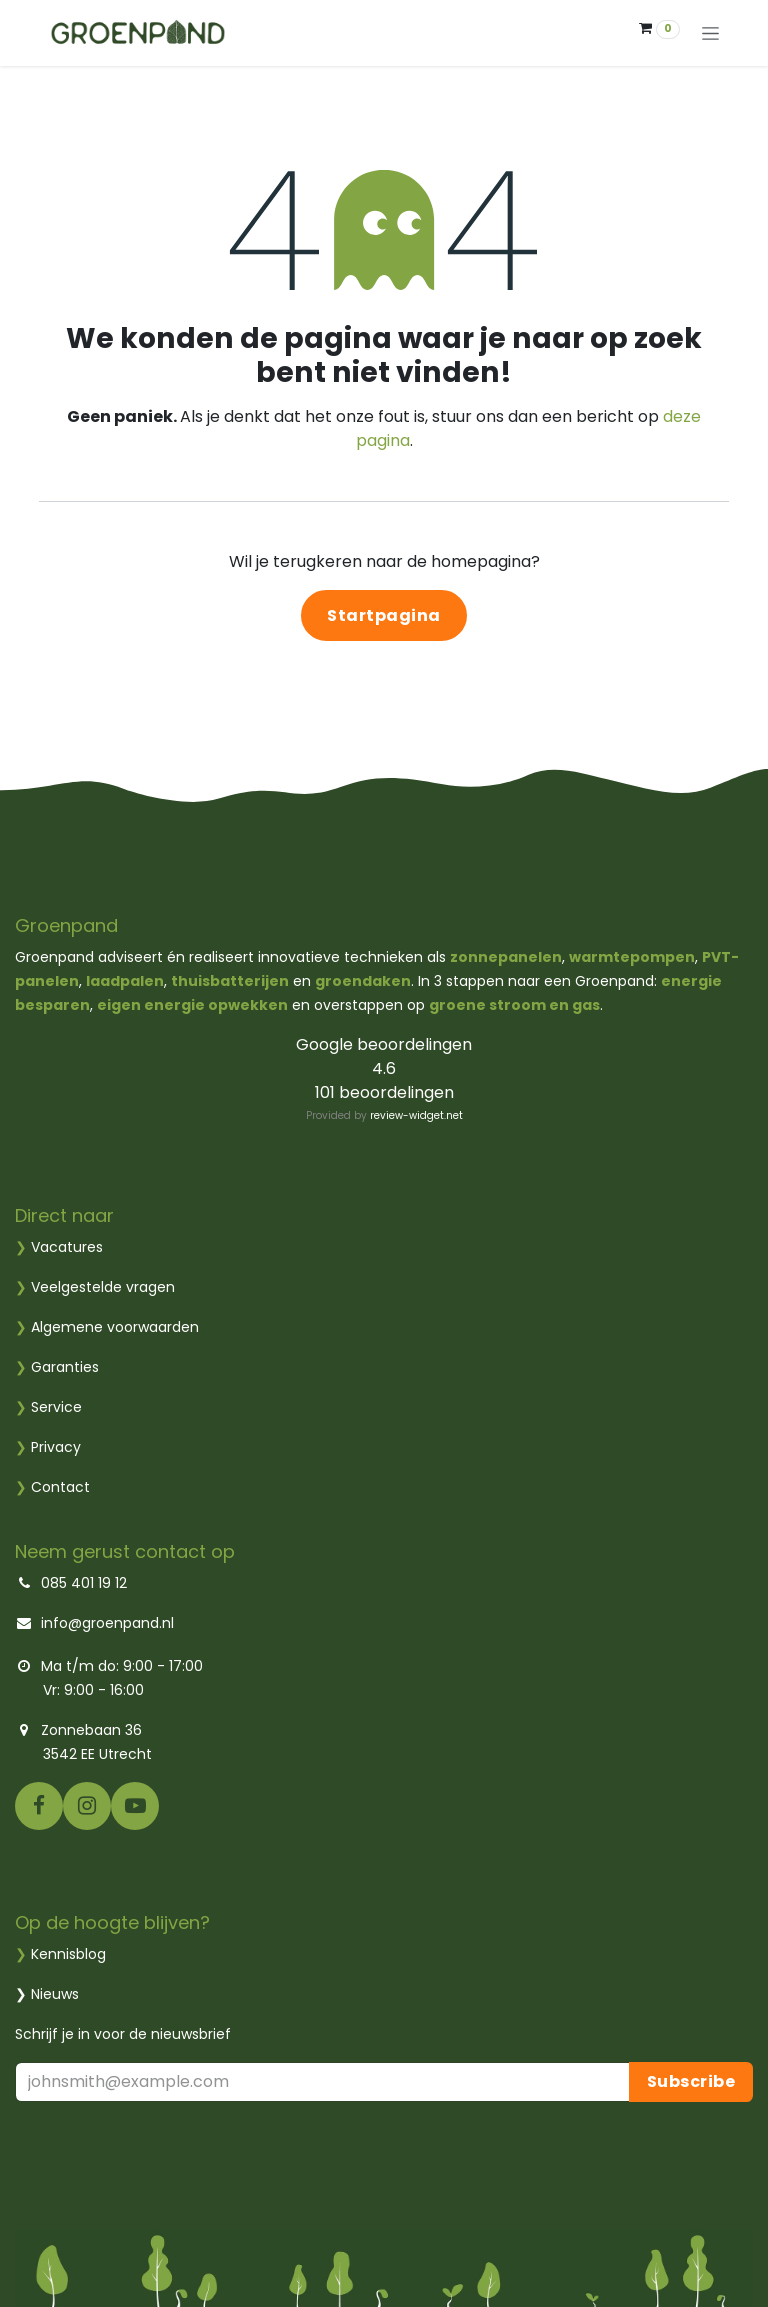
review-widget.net (416, 1115)
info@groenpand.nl (107, 1623)
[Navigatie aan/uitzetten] (710, 33)
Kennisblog (68, 1954)
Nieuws (55, 1994)
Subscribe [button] (691, 2081)
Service (48, 1407)
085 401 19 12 (82, 1583)
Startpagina (384, 615)
